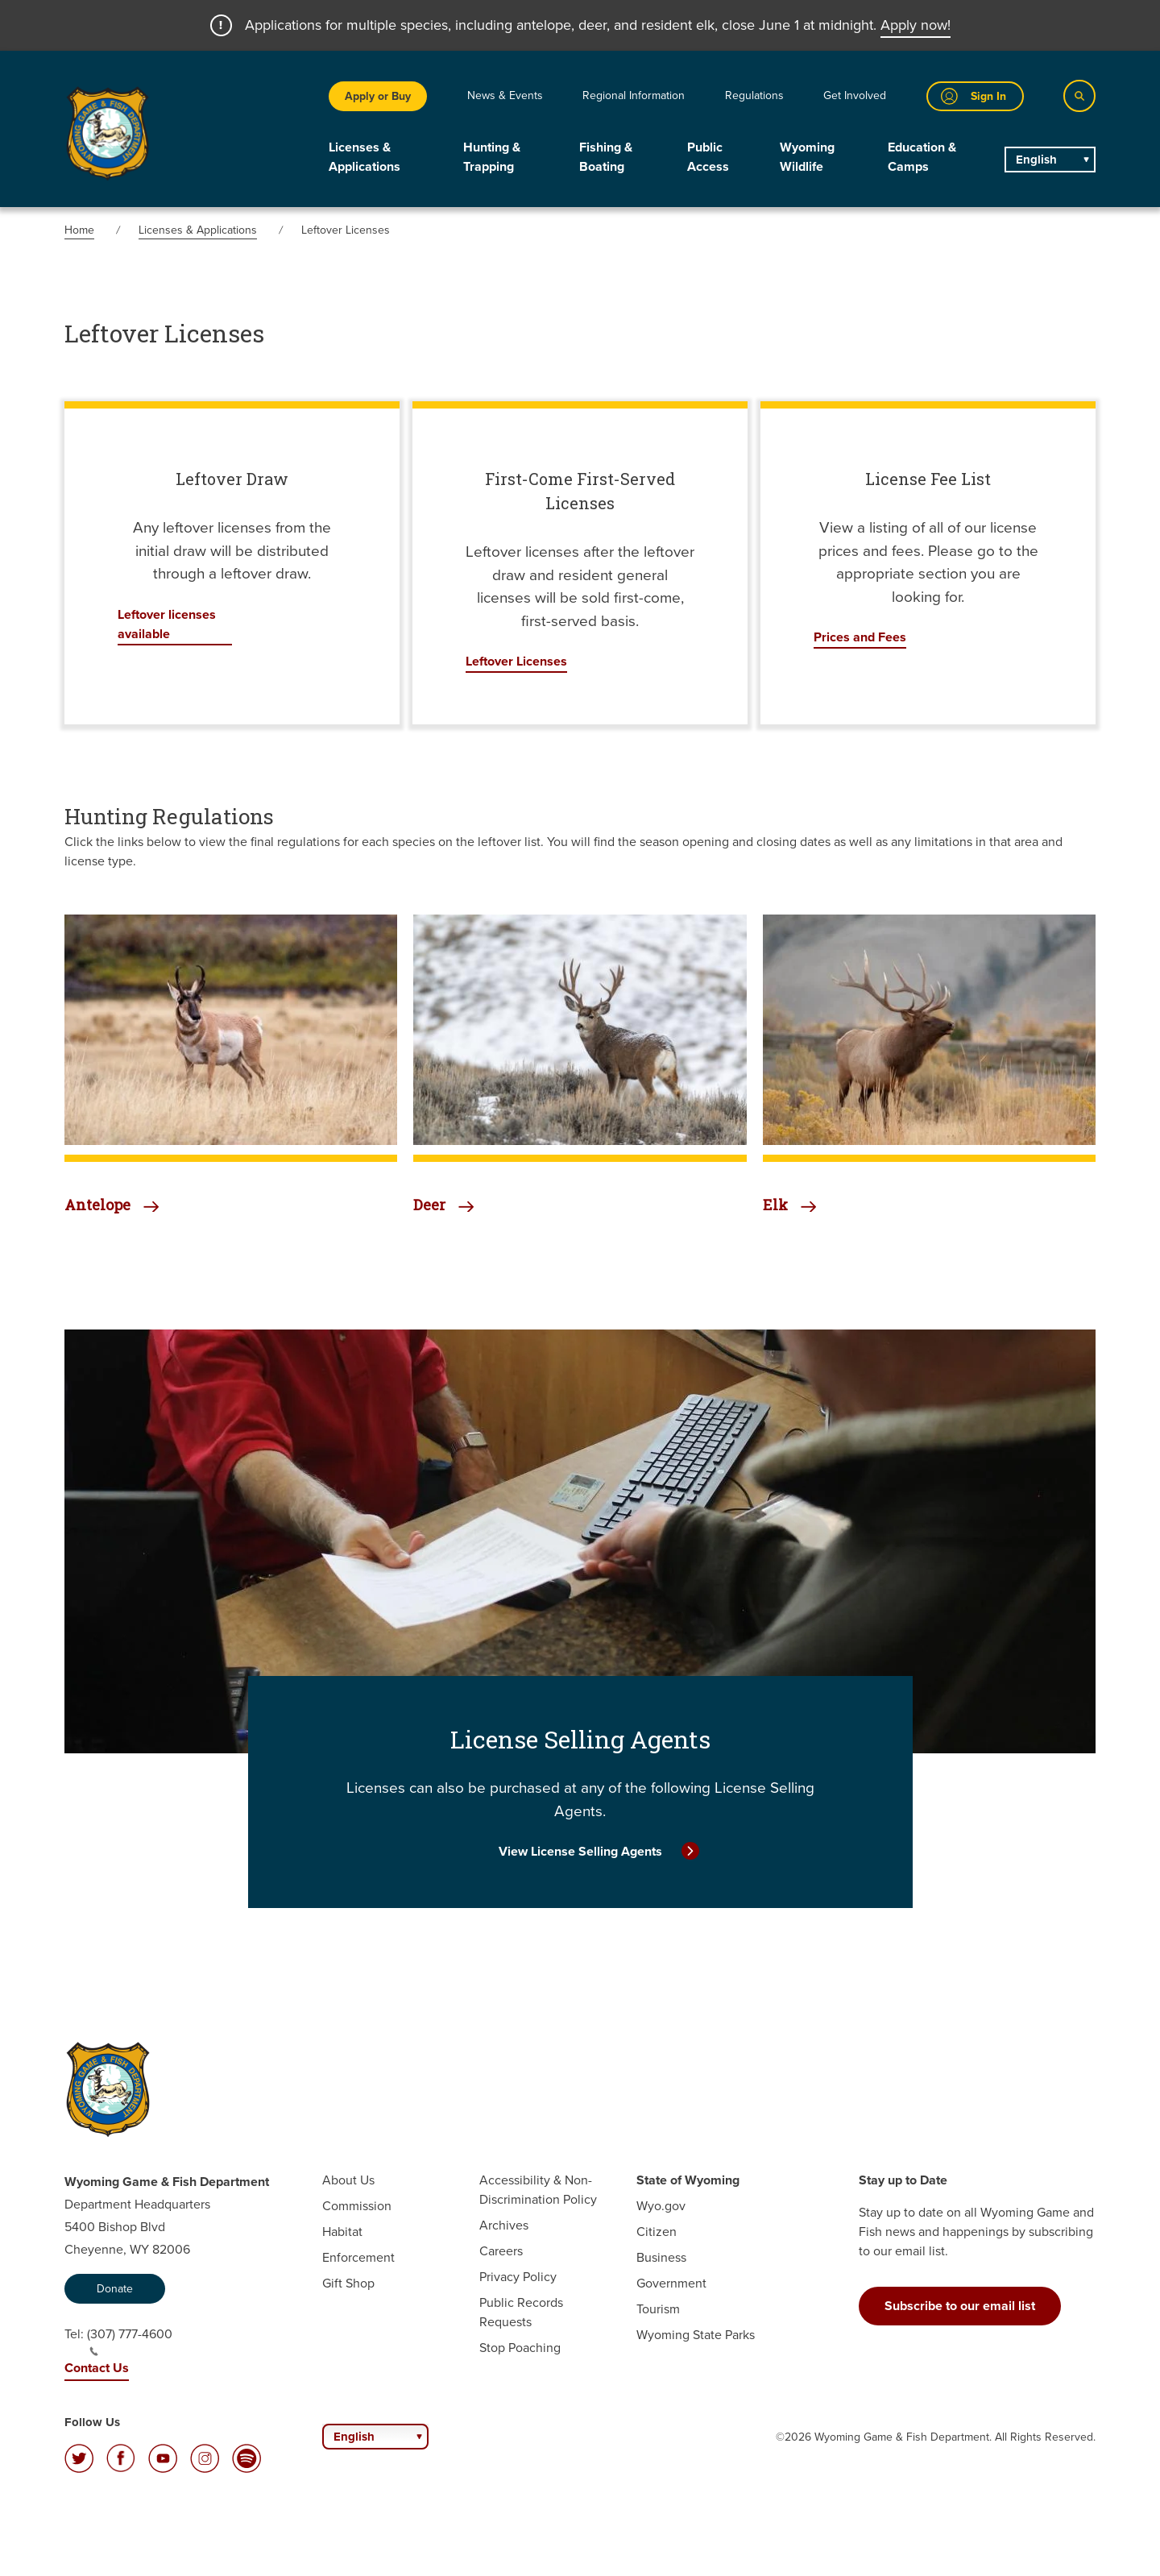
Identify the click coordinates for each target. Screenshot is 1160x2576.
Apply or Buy (378, 96)
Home (79, 230)
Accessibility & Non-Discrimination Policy (538, 2190)
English (1036, 159)
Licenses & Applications (364, 157)
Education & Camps (922, 157)
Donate (115, 2288)
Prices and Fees (860, 637)
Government (671, 2283)
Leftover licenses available (167, 624)
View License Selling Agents (580, 1851)
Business (661, 2257)
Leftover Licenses (516, 661)
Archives (503, 2225)
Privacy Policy (518, 2276)
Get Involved (854, 95)
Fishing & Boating (605, 157)
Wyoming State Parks (695, 2334)
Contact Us (96, 2367)
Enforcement (358, 2257)
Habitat (342, 2231)
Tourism (658, 2309)
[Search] (1079, 96)
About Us (348, 2180)
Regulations (754, 95)
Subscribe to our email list (959, 2305)
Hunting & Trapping (491, 157)
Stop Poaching (520, 2347)
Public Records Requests (521, 2312)
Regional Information (633, 95)
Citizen (656, 2231)
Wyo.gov (661, 2205)
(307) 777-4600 (129, 2341)
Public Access (708, 157)
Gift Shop (348, 2283)
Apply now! (915, 25)
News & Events (505, 95)
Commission (357, 2205)
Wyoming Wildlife (807, 157)
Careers (501, 2251)
